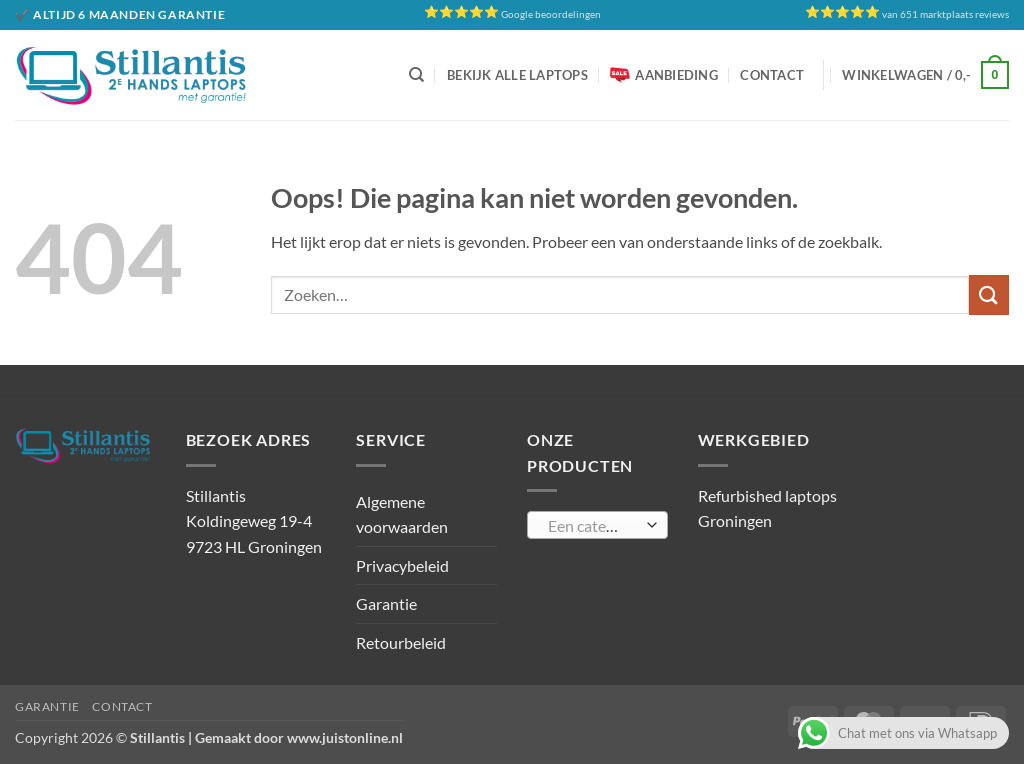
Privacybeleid (402, 565)
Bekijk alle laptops (517, 75)
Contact (772, 75)
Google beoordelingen (551, 14)
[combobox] (597, 525)
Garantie (386, 603)
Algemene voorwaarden (402, 514)
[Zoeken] (416, 75)
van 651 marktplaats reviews (945, 14)
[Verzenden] (989, 294)
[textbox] (592, 526)
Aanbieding (664, 75)
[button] (925, 75)
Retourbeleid (401, 642)
